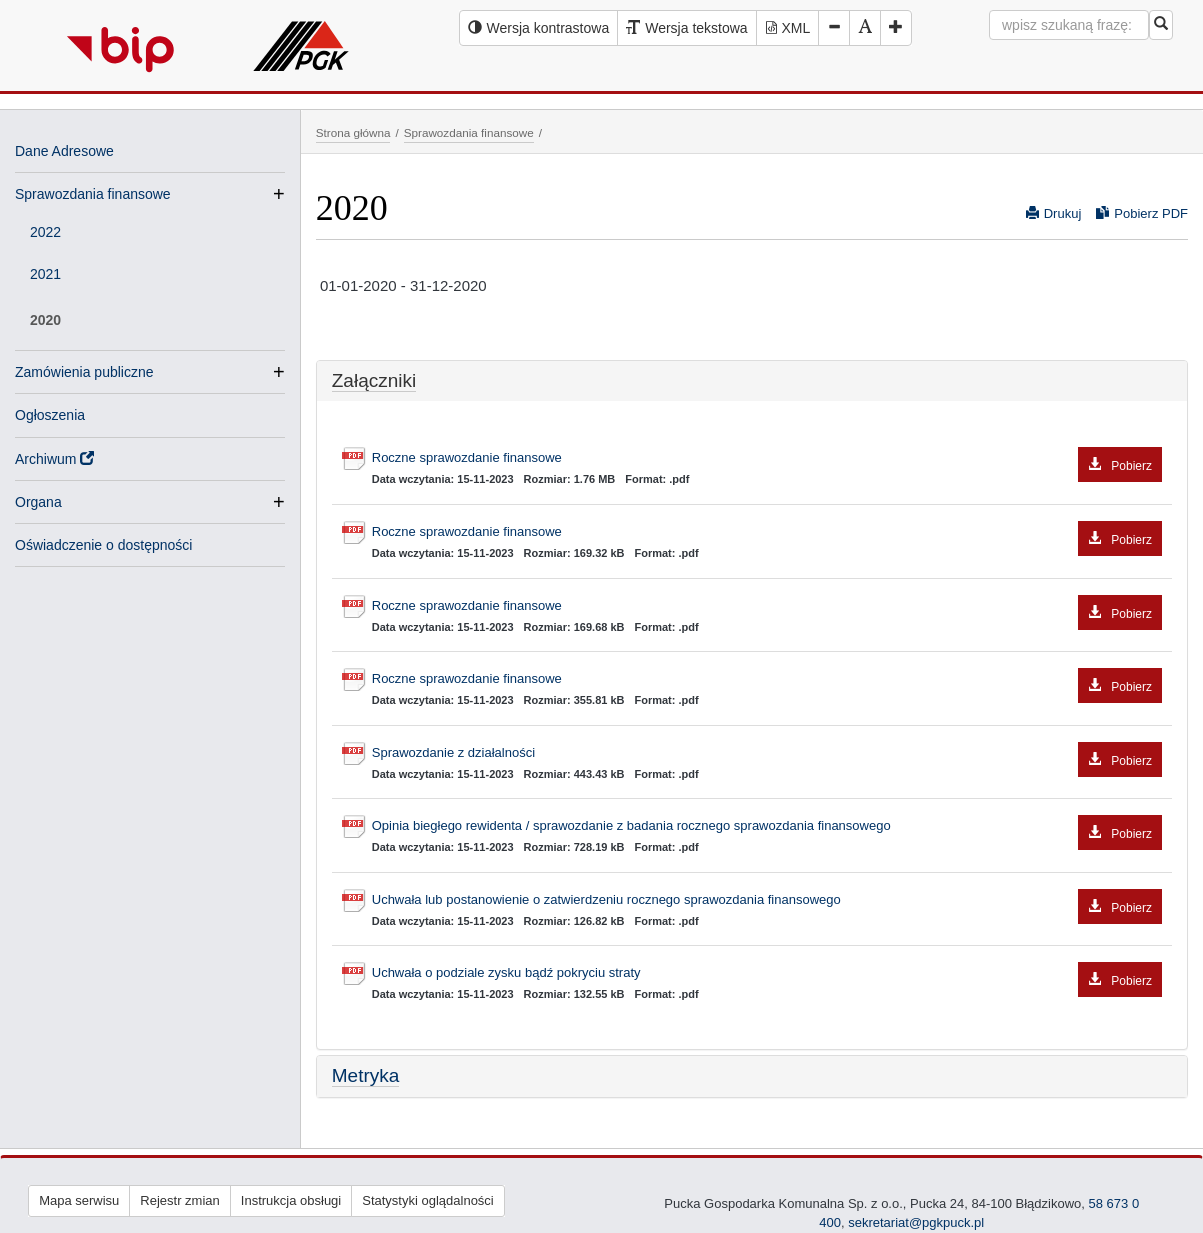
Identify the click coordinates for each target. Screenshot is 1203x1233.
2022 (45, 232)
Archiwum (54, 459)
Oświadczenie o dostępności (103, 545)
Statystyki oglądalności (428, 1200)
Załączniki (374, 380)
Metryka (366, 1075)
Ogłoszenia (50, 415)
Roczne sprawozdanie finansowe (767, 458)
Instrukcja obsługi (291, 1200)
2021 (45, 274)
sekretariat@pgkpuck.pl (916, 1222)
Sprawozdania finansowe (93, 194)
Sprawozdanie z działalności (767, 753)
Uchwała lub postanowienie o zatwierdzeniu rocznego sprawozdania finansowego (767, 900)
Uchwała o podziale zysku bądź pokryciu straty (767, 973)
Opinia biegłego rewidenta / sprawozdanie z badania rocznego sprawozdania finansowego (767, 826)
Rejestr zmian (179, 1200)
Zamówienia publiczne (84, 372)
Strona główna (353, 132)
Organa (38, 502)
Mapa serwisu (79, 1200)
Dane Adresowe (64, 151)
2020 (45, 320)
